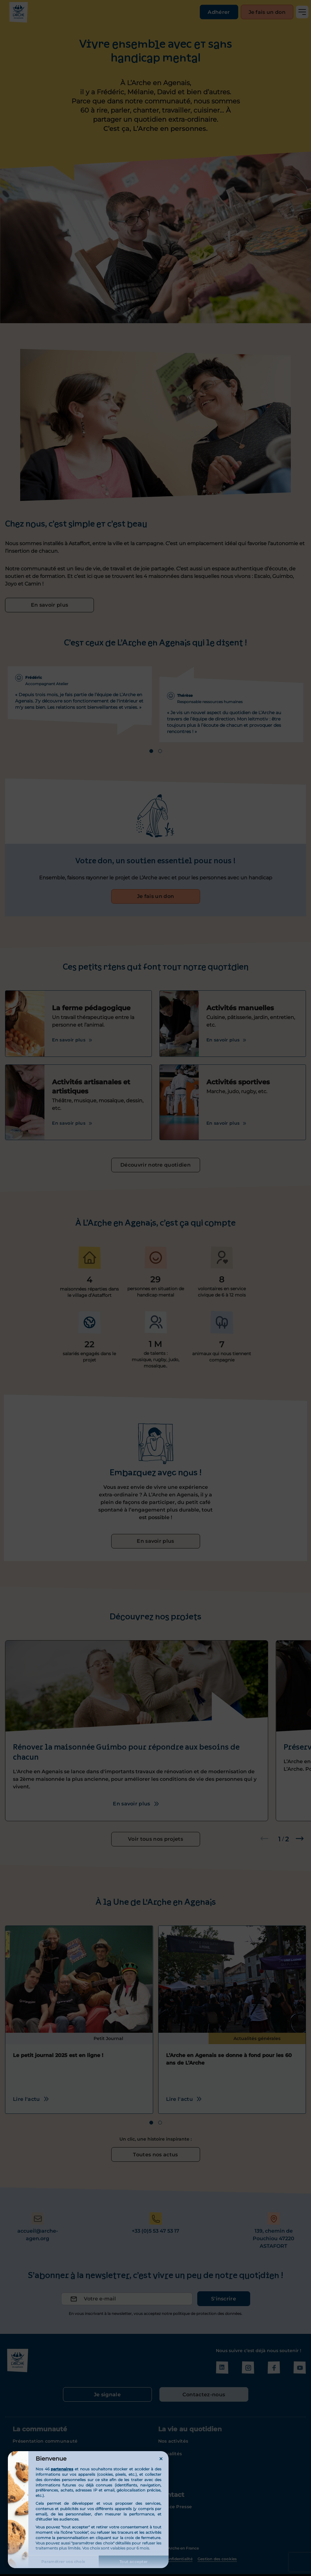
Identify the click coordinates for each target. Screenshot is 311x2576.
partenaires (62, 2469)
